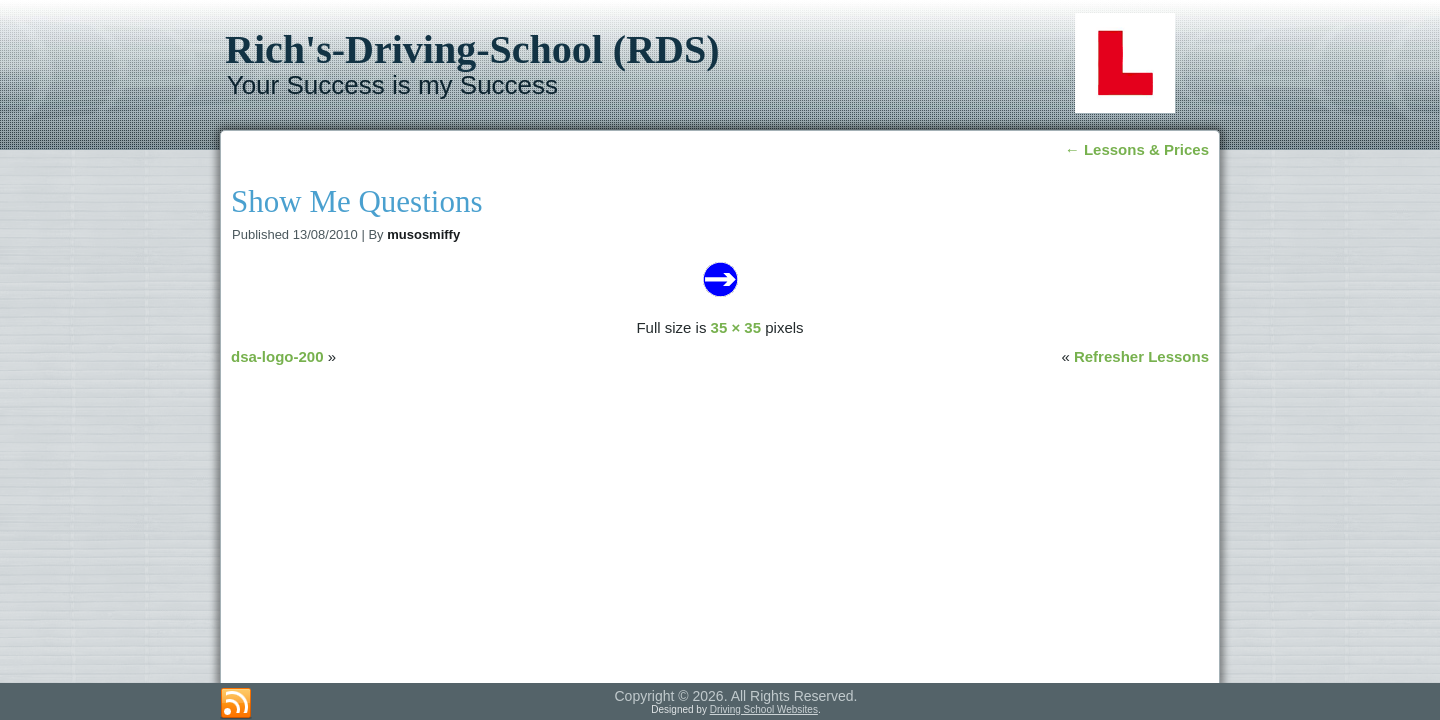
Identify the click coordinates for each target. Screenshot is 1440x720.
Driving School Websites (764, 709)
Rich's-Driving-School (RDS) (472, 49)
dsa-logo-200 (277, 356)
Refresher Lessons (1141, 356)
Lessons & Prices (1137, 149)
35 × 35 (736, 327)
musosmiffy (423, 234)
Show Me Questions (356, 201)
